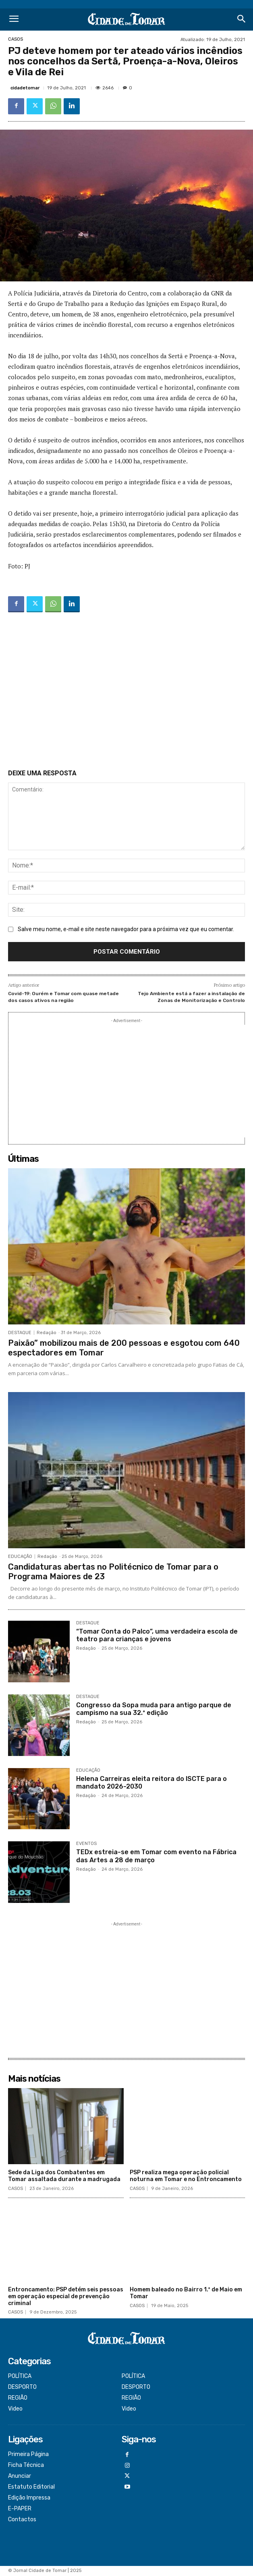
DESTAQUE (19, 1332)
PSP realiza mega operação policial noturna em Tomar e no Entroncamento (186, 2176)
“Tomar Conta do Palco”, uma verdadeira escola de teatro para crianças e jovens (157, 1635)
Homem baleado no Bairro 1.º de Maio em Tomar (186, 2293)
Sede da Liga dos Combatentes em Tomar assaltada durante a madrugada (64, 2176)
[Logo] (127, 19)
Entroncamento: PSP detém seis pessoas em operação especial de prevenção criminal (65, 2296)
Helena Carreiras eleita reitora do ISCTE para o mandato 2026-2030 (151, 1782)
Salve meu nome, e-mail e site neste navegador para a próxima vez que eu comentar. (126, 929)
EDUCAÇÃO (20, 1556)
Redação (46, 1332)
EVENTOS (86, 1843)
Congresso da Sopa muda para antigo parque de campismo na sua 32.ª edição (153, 1709)
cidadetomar (25, 88)
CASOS (15, 39)
